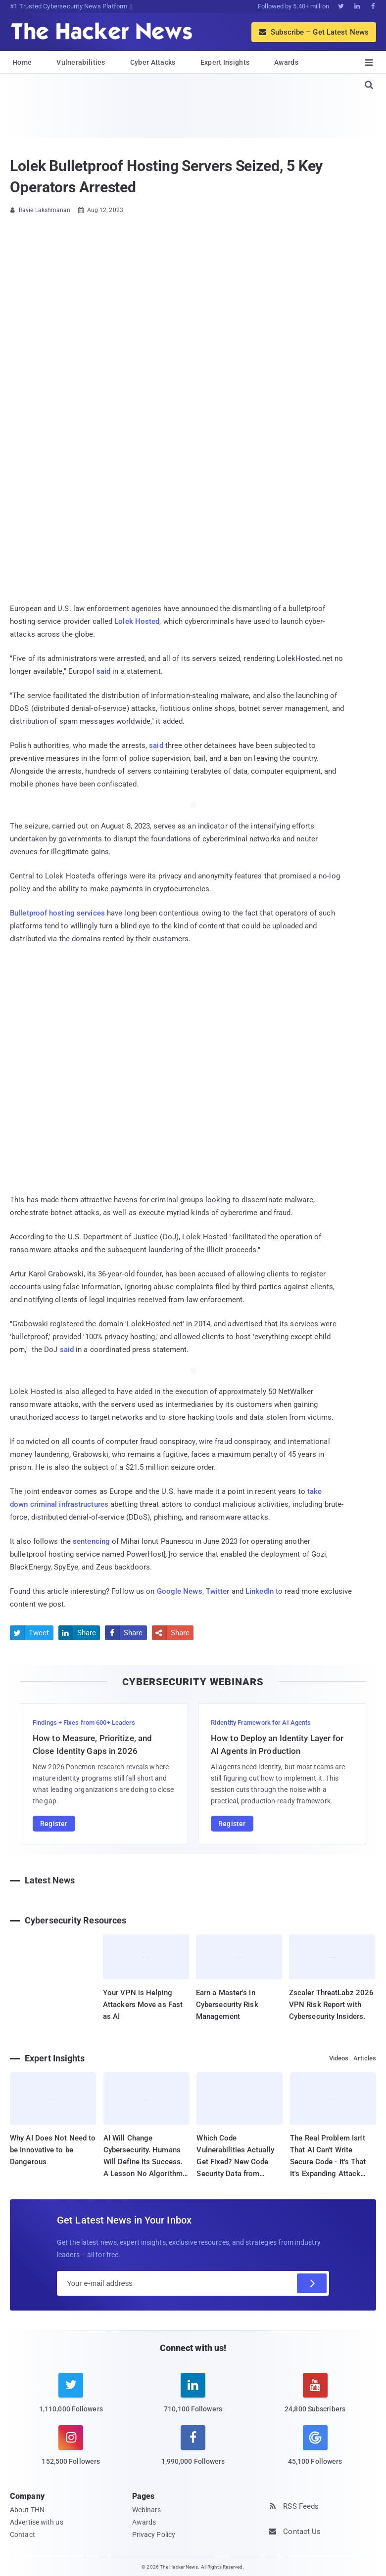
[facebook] (193, 2451)
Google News (179, 1591)
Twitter (218, 1591)
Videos (339, 2058)
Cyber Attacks (153, 62)
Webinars (146, 2510)
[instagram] (71, 2451)
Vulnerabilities (80, 62)
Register (54, 1824)
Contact (22, 2534)
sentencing (91, 1541)
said (103, 671)
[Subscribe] (312, 2283)
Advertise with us (36, 2522)
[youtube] (315, 2398)
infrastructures (83, 1504)
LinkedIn (259, 1591)
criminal (43, 1504)
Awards (286, 62)
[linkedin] (193, 2398)
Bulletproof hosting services (57, 913)
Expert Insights (225, 62)
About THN (27, 2510)
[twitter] (71, 2398)
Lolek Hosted (136, 621)
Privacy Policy (153, 2534)
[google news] (315, 2446)
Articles (364, 2058)
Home (22, 62)
